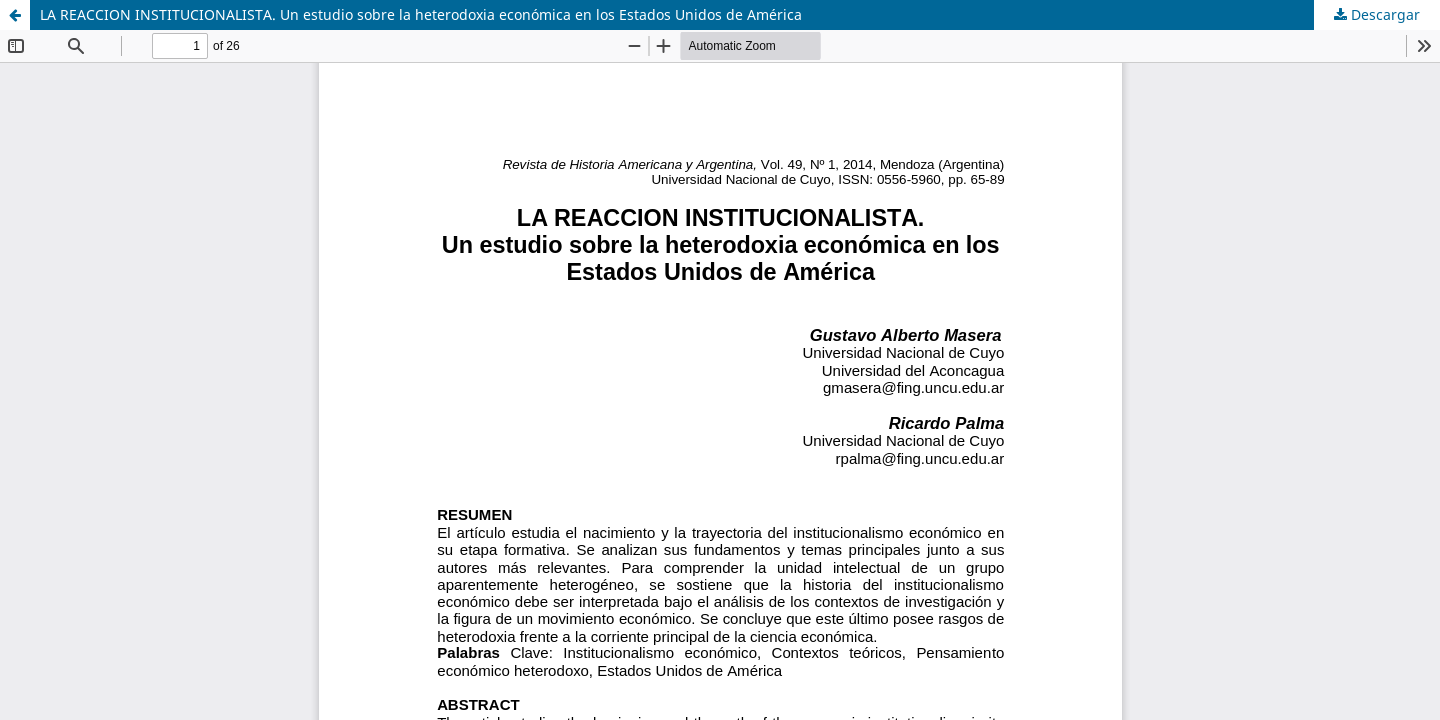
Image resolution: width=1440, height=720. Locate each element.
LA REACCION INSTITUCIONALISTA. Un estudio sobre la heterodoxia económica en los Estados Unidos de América (421, 14)
